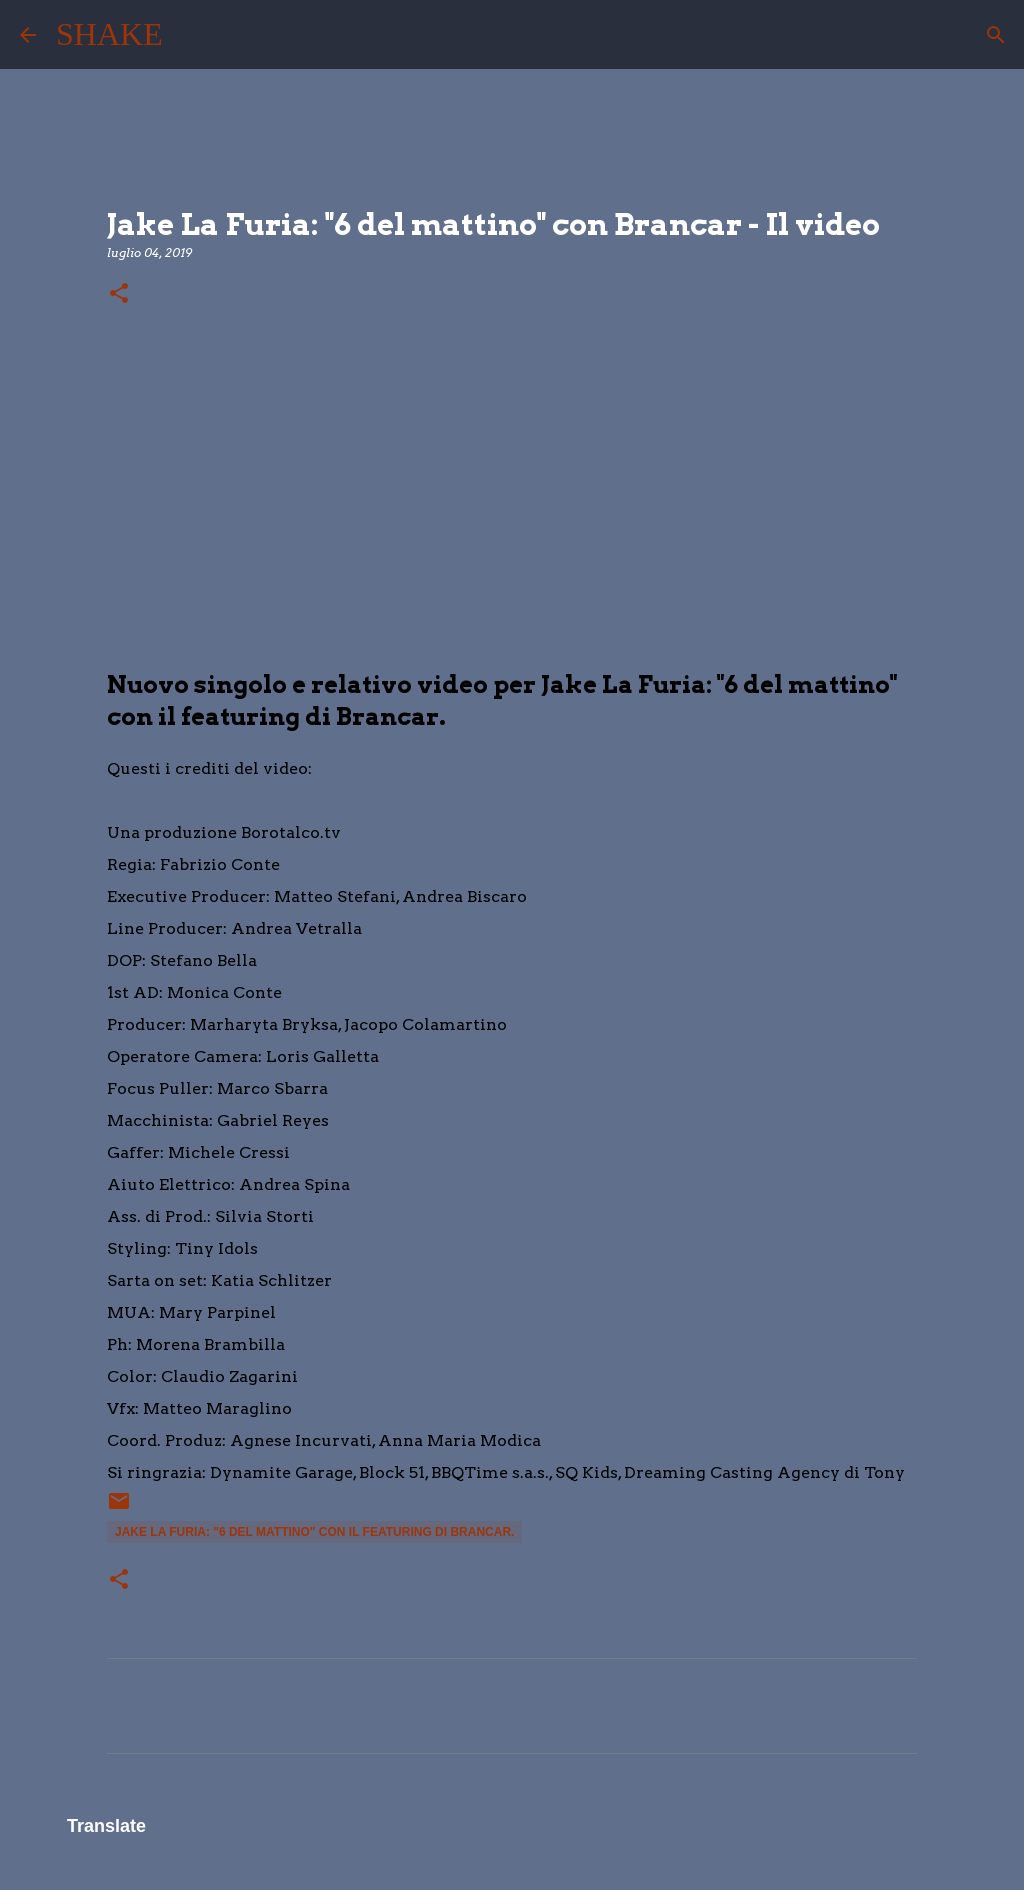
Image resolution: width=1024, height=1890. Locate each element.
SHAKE (109, 34)
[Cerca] (191, 35)
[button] (119, 294)
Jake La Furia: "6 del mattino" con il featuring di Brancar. (314, 1532)
